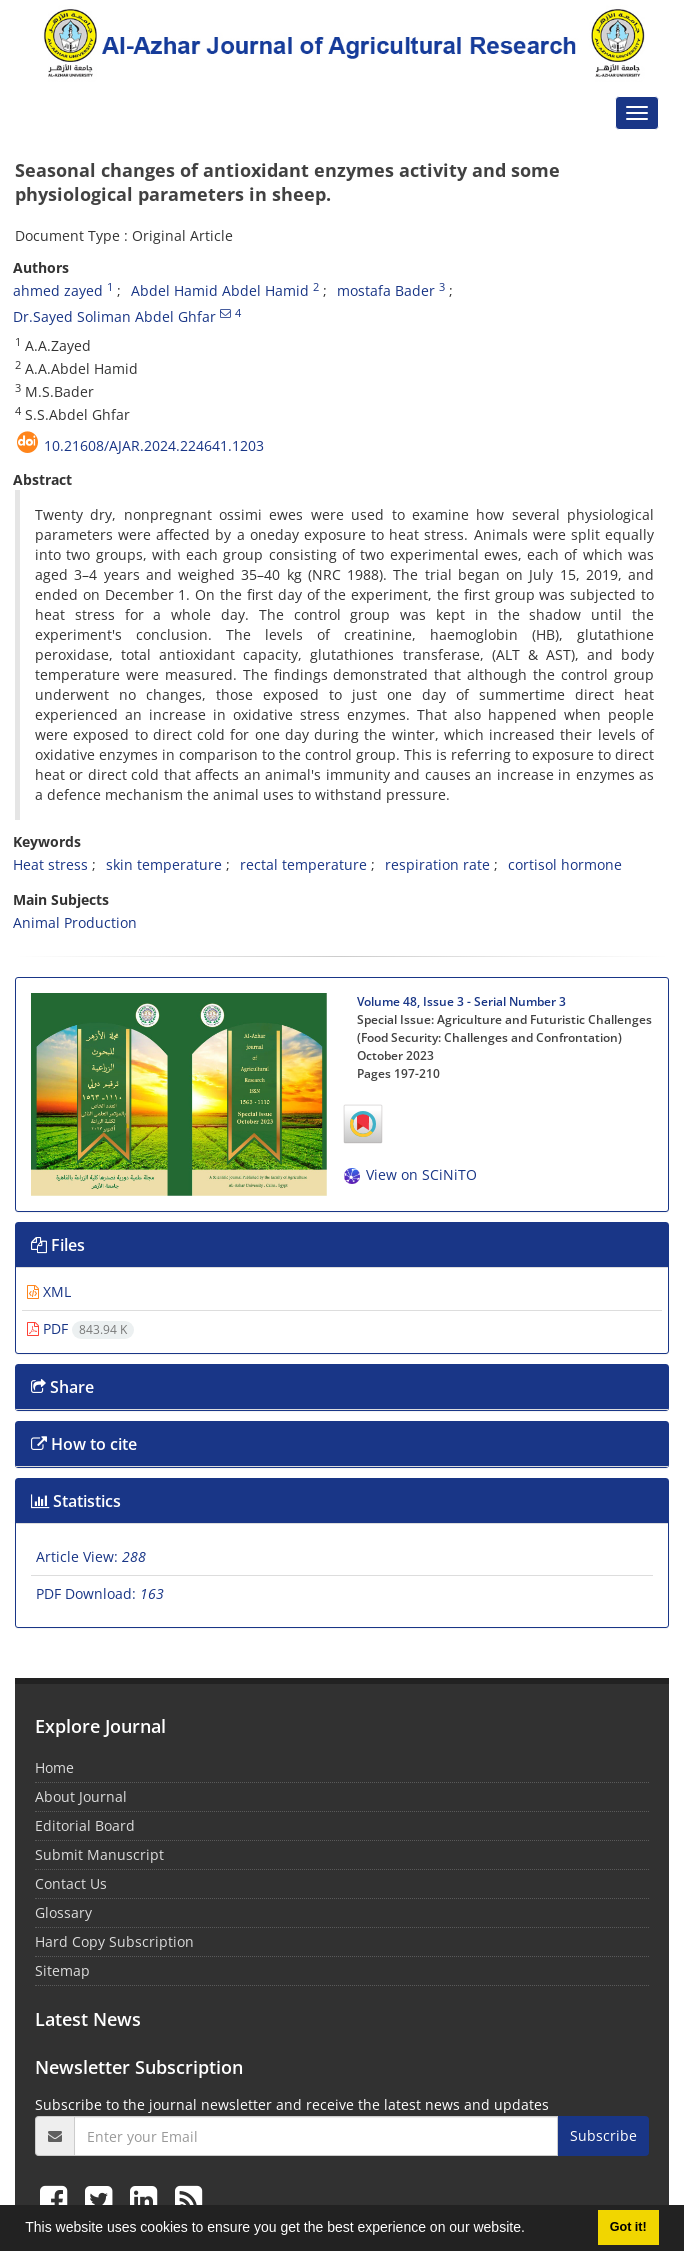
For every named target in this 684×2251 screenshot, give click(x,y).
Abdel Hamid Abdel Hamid (220, 290)
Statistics (76, 1501)
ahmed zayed (58, 290)
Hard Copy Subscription (114, 1941)
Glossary (63, 1912)
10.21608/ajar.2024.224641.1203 (154, 445)
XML (49, 1291)
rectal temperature (303, 864)
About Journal (81, 1796)
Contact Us (71, 1883)
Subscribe (603, 2135)
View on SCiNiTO (409, 1174)
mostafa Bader (386, 290)
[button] (532, 2230)
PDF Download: (100, 1593)
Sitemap (62, 1970)
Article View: (91, 1556)
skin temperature (164, 864)
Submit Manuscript (99, 1854)
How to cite (84, 1444)
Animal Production (75, 922)
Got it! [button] (628, 2227)
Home (54, 1767)
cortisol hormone (565, 864)
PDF (80, 1328)
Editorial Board (85, 1825)
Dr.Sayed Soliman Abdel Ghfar (114, 316)
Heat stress (50, 864)
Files (58, 1245)
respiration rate (437, 864)
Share (62, 1387)
